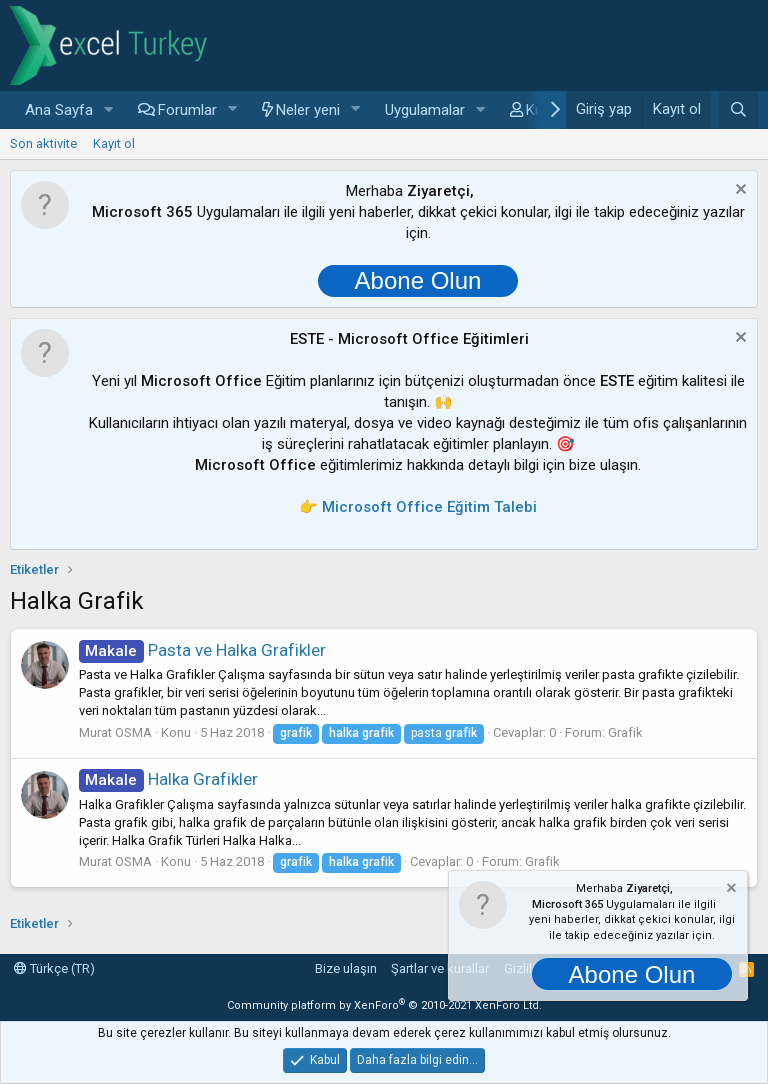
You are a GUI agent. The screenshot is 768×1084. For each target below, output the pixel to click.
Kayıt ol (114, 143)
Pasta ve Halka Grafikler (202, 650)
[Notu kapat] (738, 191)
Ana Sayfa (59, 110)
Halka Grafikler (168, 779)
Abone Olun (418, 280)
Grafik (625, 732)
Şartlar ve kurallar (440, 968)
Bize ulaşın (346, 968)
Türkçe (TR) (54, 968)
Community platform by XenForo (384, 1005)
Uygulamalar (425, 110)
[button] (109, 110)
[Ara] (738, 110)
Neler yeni (308, 110)
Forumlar (187, 110)
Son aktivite (43, 143)
